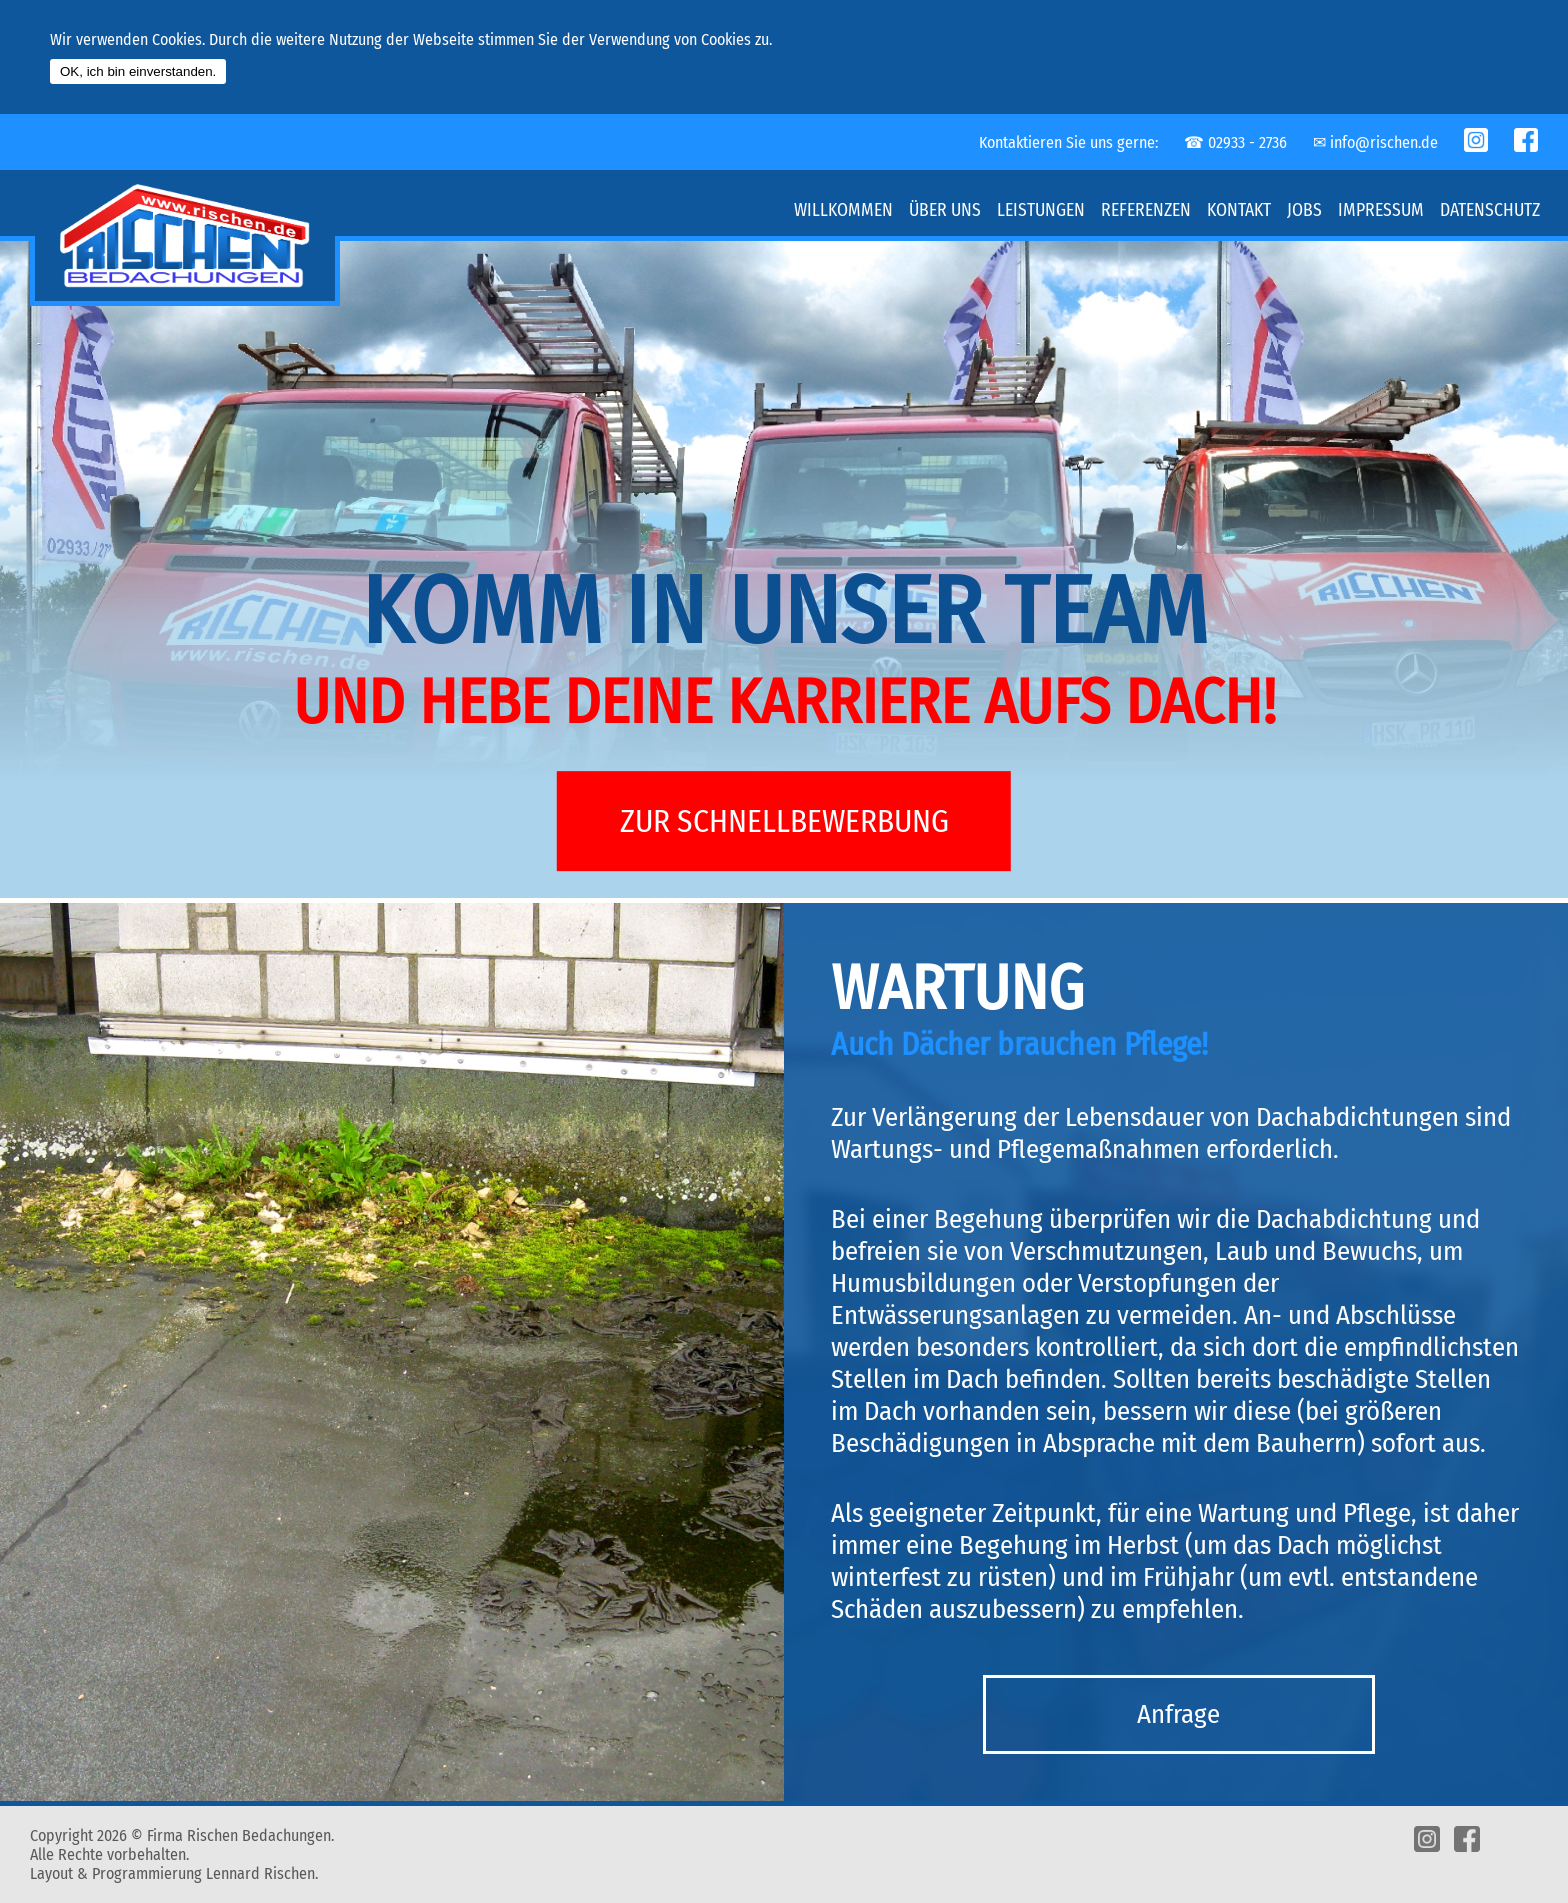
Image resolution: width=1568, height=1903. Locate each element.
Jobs (1304, 210)
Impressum (1381, 210)
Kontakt (1239, 210)
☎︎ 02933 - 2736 (1235, 142)
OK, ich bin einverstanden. (138, 71)
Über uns (945, 210)
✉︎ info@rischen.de (1375, 142)
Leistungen (1041, 210)
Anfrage (1178, 1714)
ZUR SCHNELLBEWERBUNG (784, 821)
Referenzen (1146, 210)
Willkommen (843, 210)
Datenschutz (1490, 210)
